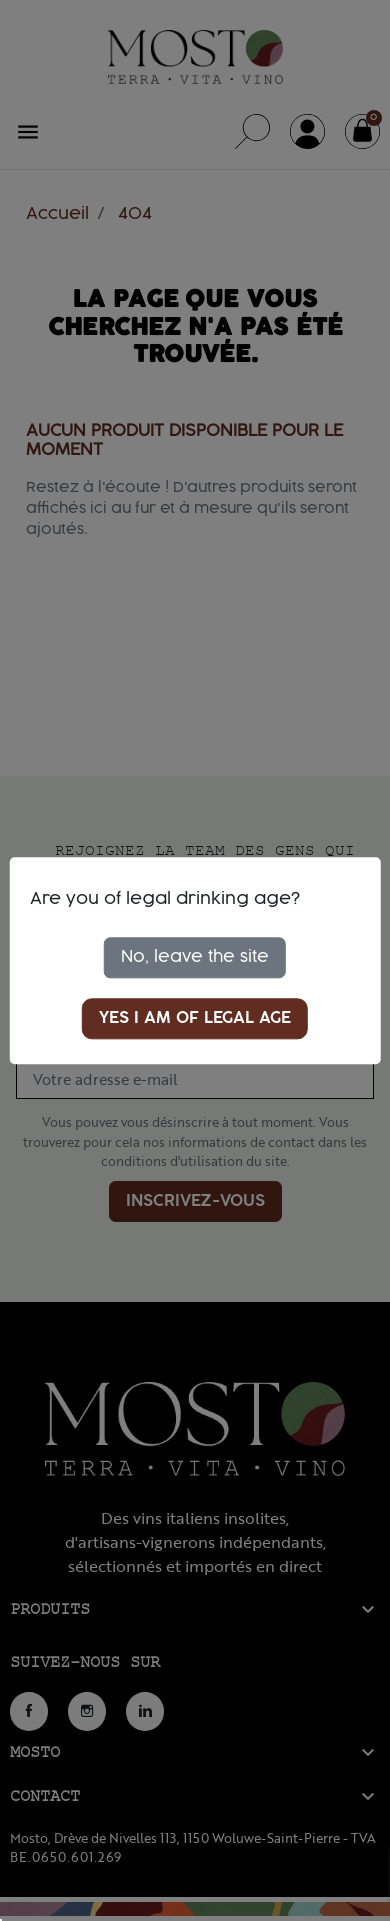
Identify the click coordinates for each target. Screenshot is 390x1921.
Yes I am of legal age (195, 1018)
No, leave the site (195, 957)
